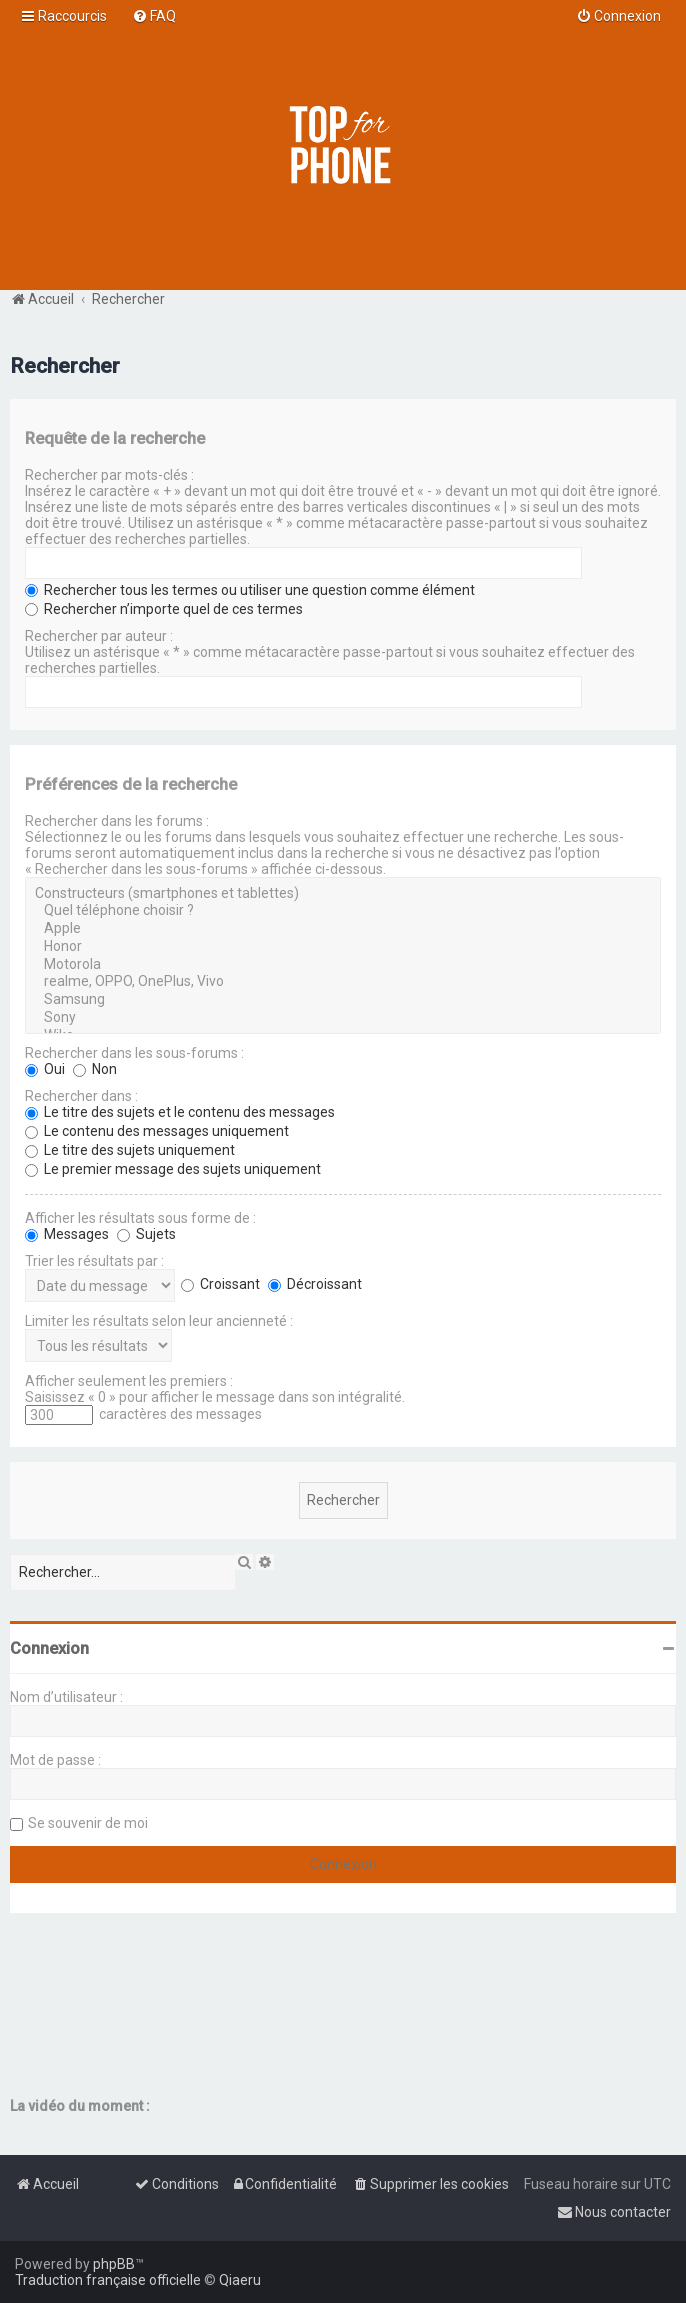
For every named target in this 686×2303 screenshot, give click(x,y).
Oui (45, 1069)
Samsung (343, 1000)
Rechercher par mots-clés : (109, 475)
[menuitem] (154, 16)
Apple (343, 929)
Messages (67, 1234)
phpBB (114, 2264)
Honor (343, 947)
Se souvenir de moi (88, 1823)
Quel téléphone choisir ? (343, 911)
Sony (343, 1018)
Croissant (220, 1284)
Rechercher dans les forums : (117, 821)
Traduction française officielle (108, 2280)
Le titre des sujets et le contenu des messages (180, 1112)
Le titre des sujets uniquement (130, 1150)
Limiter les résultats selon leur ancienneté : (159, 1321)
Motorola (343, 965)
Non (95, 1069)
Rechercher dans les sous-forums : (134, 1053)
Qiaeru (240, 2280)
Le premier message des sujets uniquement (173, 1169)
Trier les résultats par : (94, 1261)
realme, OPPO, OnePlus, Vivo (343, 982)
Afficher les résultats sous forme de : (140, 1218)
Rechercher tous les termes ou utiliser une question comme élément (250, 590)
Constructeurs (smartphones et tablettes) (343, 894)
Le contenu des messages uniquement (157, 1131)
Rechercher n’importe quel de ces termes (164, 609)
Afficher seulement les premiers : (129, 1381)
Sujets (146, 1234)
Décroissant (315, 1284)
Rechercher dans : (81, 1096)
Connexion (49, 1648)
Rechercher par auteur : (99, 636)
